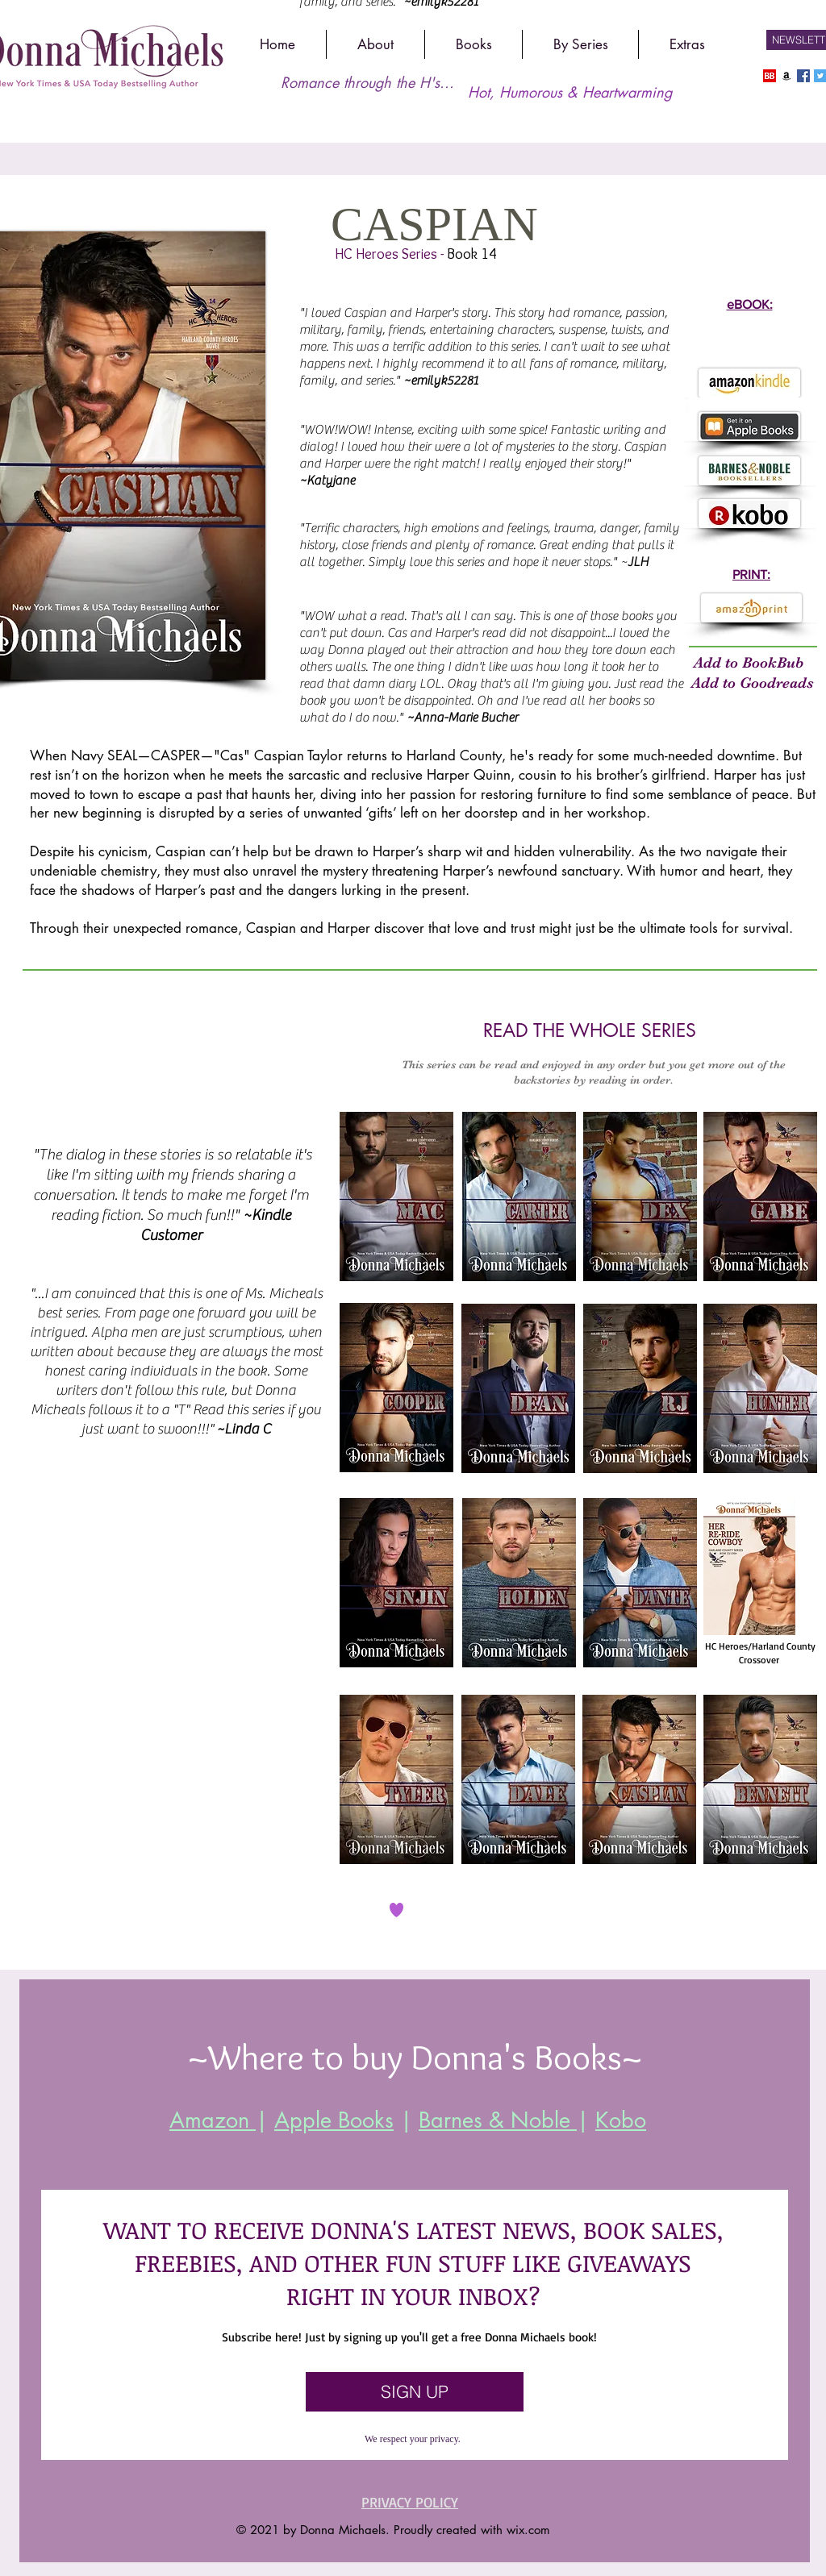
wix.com (528, 2529)
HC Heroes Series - (391, 254)
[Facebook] (803, 75)
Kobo (620, 2120)
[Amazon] (786, 75)
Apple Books (334, 2120)
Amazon (212, 2120)
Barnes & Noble (498, 2120)
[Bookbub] (769, 75)
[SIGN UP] (415, 2392)
